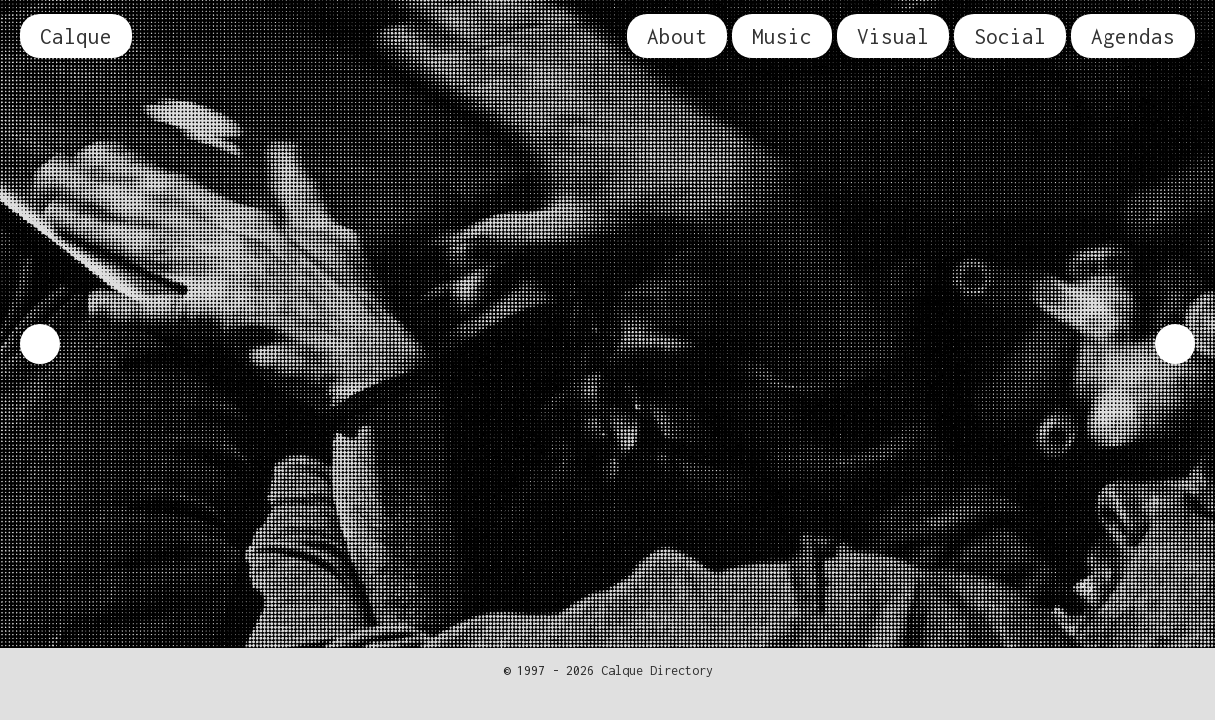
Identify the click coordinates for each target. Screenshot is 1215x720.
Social (1010, 36)
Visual (893, 36)
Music (782, 36)
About (677, 36)
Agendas (1133, 36)
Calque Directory (657, 670)
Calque (76, 36)
